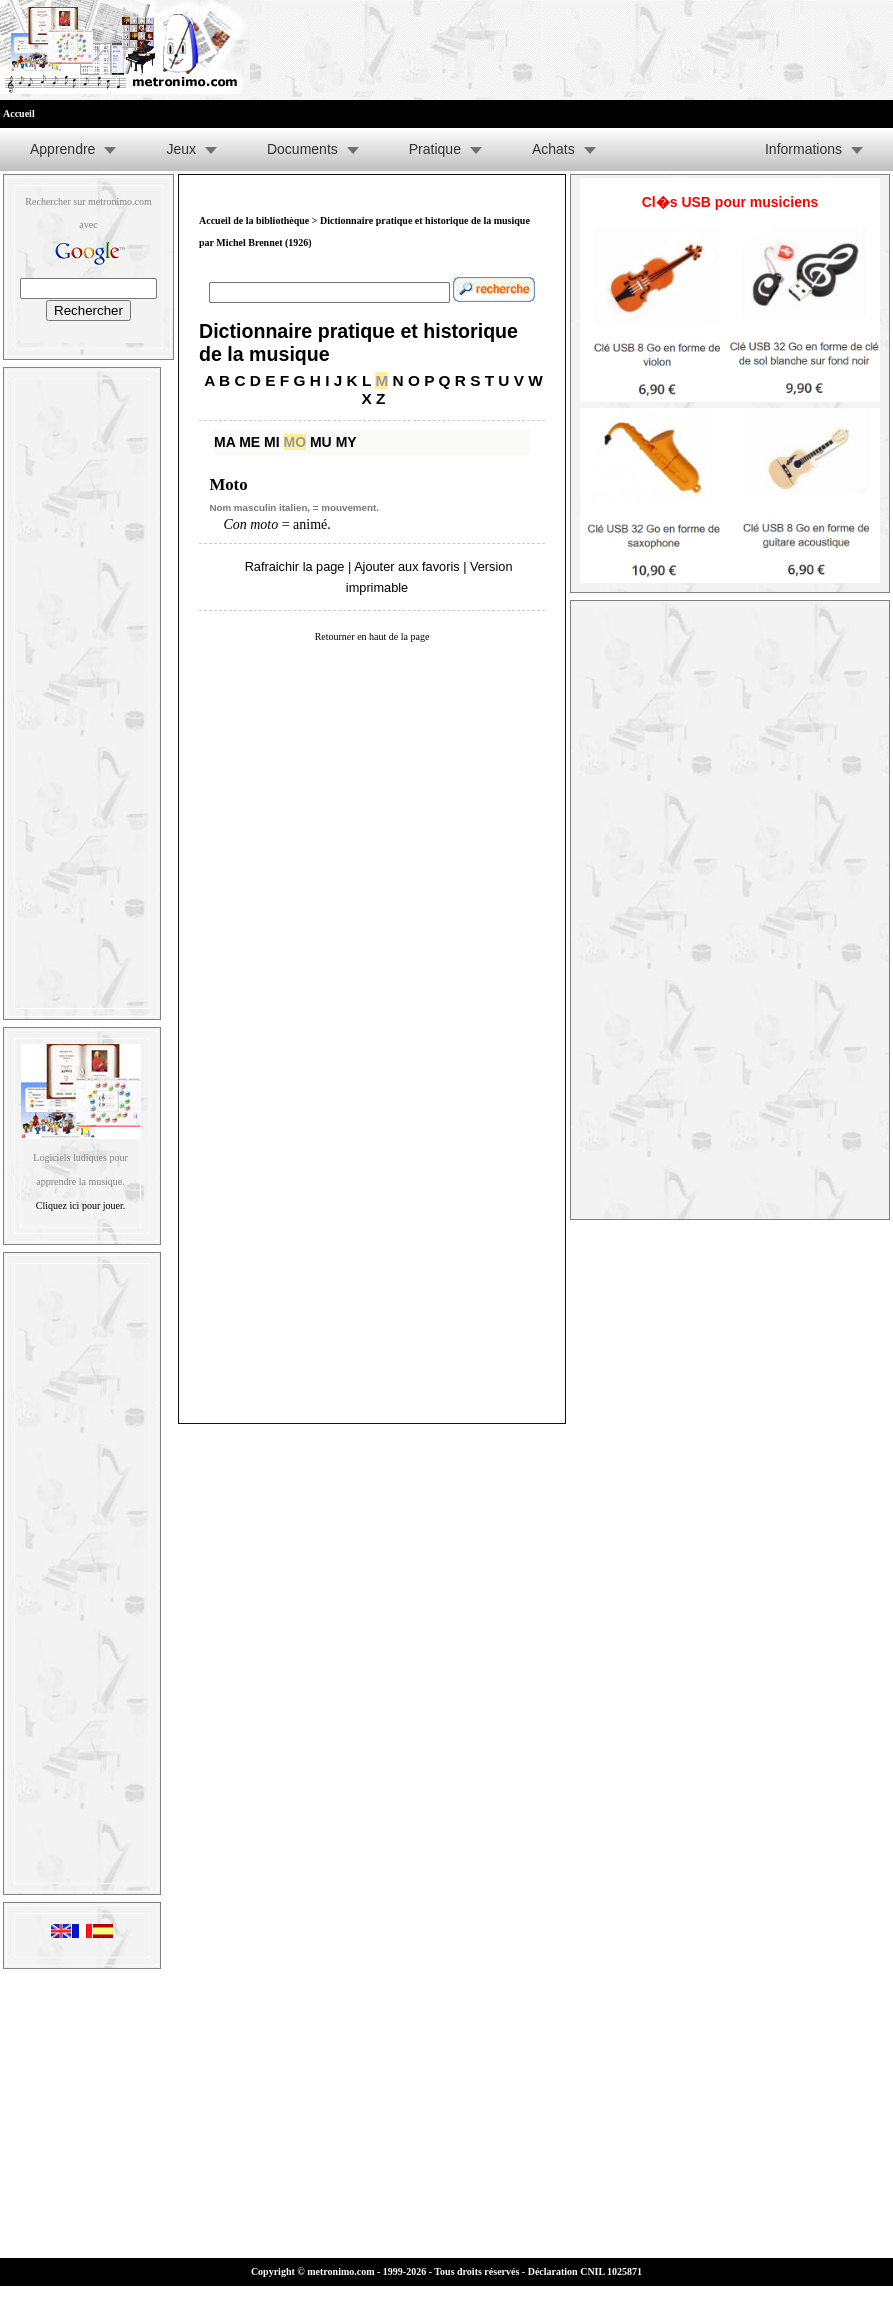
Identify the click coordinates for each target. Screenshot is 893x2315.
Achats (553, 149)
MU (321, 442)
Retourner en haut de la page (372, 636)
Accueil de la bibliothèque (254, 220)
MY (346, 442)
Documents (302, 149)
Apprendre (62, 149)
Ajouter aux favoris (406, 566)
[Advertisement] (82, 689)
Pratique (435, 149)
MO (295, 442)
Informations (803, 149)
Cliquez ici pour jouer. (80, 1205)
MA (224, 442)
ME (249, 442)
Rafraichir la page (295, 566)
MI (272, 442)
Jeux (181, 149)
